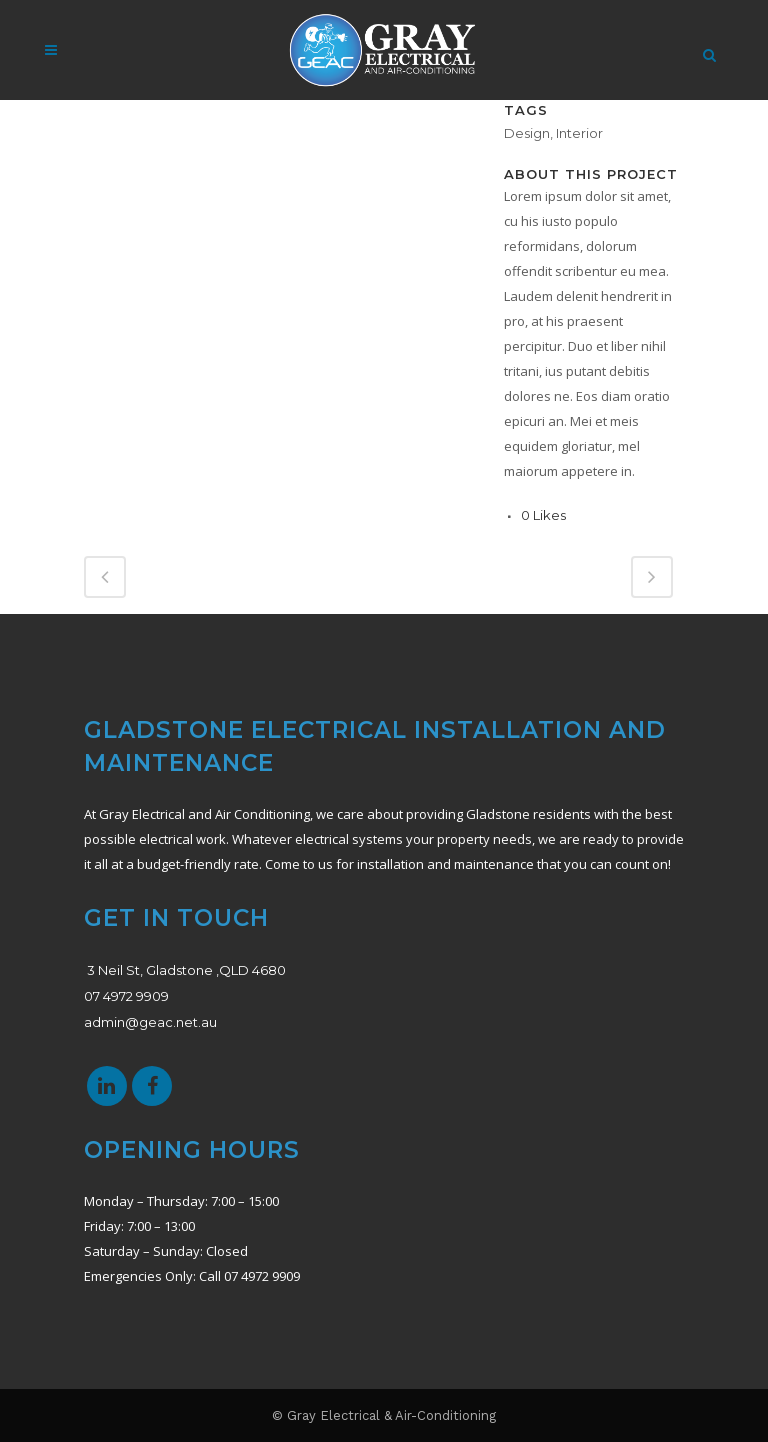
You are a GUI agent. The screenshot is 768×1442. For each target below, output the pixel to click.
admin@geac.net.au (150, 1022)
